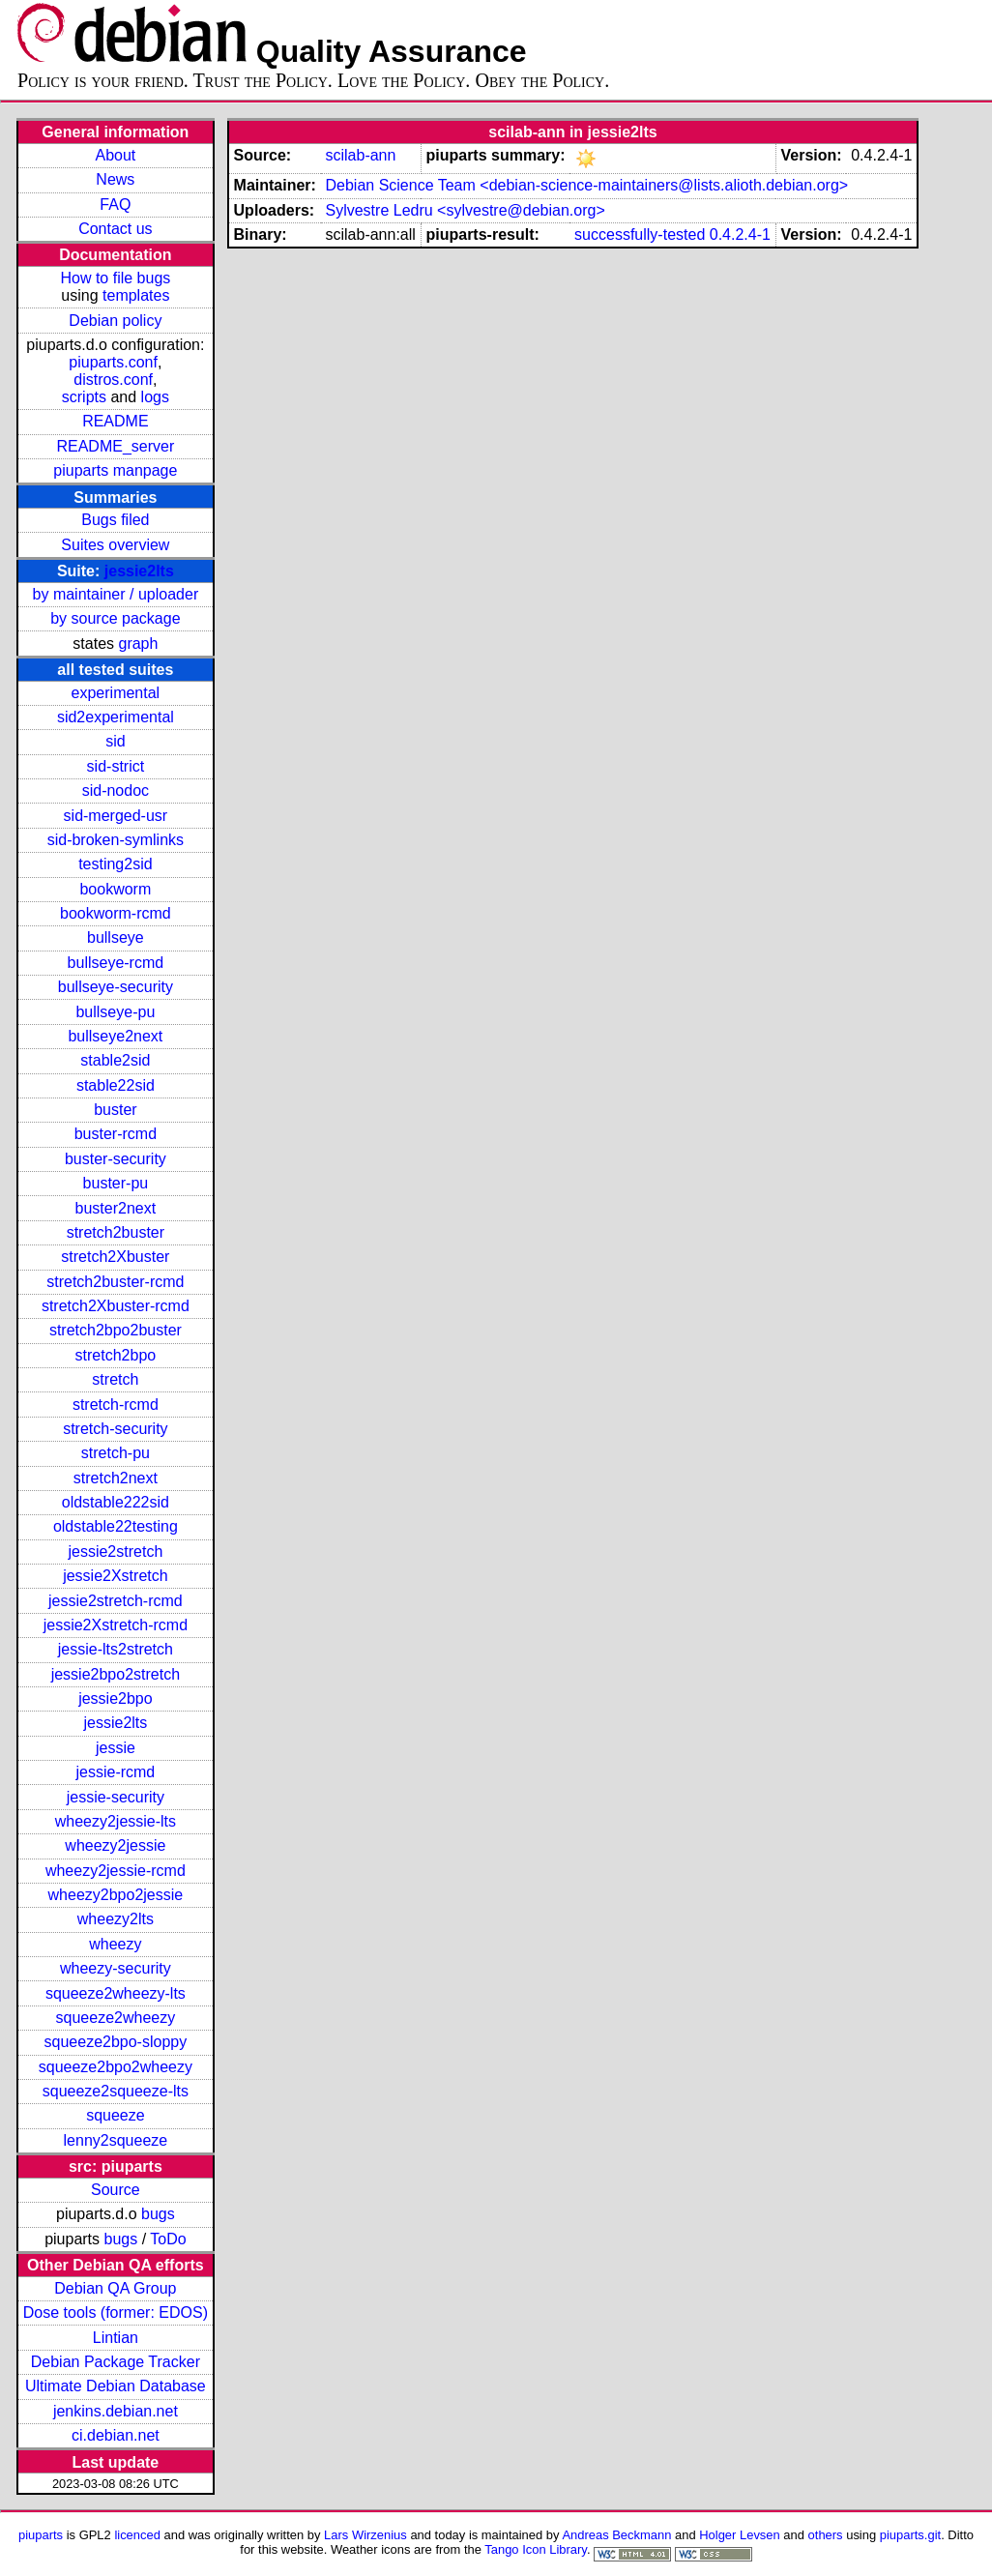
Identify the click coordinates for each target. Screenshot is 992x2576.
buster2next (116, 1208)
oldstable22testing (115, 1526)
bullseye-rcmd (116, 962)
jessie (115, 1748)
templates (135, 295)
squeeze (115, 2115)
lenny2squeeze (116, 2140)
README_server (115, 446)
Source (115, 2189)
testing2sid (115, 864)
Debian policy (115, 320)
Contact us (115, 228)
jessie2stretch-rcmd (115, 1601)
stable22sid (115, 1085)
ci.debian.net (116, 2435)
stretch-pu (115, 1453)
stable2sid (115, 1060)
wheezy (115, 1944)
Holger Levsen (739, 2535)
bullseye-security (115, 987)
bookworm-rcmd (115, 913)
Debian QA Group (115, 2288)
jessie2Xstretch (115, 1575)
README (115, 421)
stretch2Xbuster (115, 1256)
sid (115, 741)
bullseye (115, 937)
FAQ (115, 204)
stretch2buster (115, 1232)
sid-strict (116, 766)
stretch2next (115, 1478)
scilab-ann (360, 155)
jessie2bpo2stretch (115, 1674)
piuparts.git (910, 2535)
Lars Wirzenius (365, 2535)
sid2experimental (115, 717)
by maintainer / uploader (116, 594)
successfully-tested (639, 234)
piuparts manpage (115, 470)
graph (138, 643)
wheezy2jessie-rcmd (115, 1870)
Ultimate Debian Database (115, 2386)
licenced (137, 2535)
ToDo (168, 2239)
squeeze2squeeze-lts (116, 2091)
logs (155, 397)
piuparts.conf (113, 362)
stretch (115, 1379)
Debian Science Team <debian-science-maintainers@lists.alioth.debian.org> (586, 185)
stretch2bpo (116, 1355)
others (825, 2535)
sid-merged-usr (116, 815)
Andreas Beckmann (616, 2535)
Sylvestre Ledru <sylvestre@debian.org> (464, 210)
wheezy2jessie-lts (115, 1821)
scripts (84, 397)
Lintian (115, 2337)
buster (115, 1109)
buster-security (115, 1159)
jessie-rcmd (115, 1772)
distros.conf (113, 379)
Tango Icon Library (535, 2549)
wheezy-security (115, 1968)
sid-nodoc (115, 790)
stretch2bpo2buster (115, 1330)
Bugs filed (115, 520)
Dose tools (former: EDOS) (115, 2312)
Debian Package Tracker (115, 2362)
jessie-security (115, 1797)
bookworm (115, 889)
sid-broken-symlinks (115, 840)
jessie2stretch (115, 1551)
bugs (158, 2214)
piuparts (40, 2535)
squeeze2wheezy (116, 2017)
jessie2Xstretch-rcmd (116, 1625)
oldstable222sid (115, 1502)
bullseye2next (115, 1036)
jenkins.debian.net (115, 2411)
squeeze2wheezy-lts (115, 1993)
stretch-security (115, 1428)
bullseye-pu (115, 1012)
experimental (116, 693)
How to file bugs (115, 278)
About (115, 155)
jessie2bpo (115, 1698)
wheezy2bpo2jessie (116, 1895)
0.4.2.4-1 (740, 234)
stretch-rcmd (116, 1404)
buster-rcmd (115, 1134)
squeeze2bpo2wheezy (115, 2067)
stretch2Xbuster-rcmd (116, 1306)
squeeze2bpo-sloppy (116, 2042)
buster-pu (116, 1183)
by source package (115, 618)
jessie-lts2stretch (115, 1649)
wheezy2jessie (115, 1845)
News (115, 179)
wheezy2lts (115, 1919)
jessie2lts (139, 571)
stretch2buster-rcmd (115, 1281)
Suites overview (115, 545)
